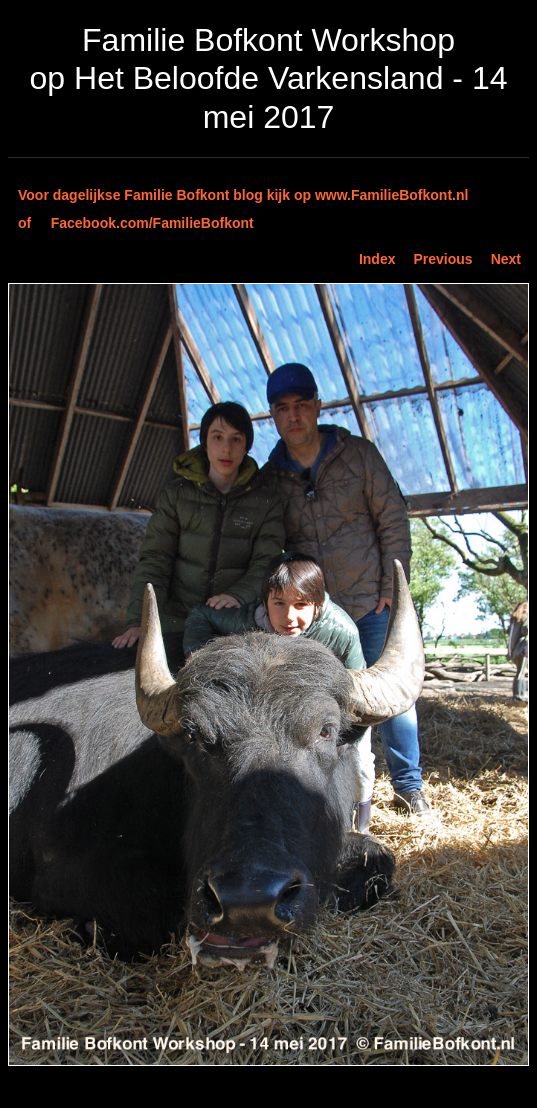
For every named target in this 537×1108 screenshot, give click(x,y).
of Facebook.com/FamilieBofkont (136, 223)
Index (377, 259)
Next (506, 259)
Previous (443, 259)
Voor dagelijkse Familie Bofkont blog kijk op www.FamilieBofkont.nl (243, 195)
